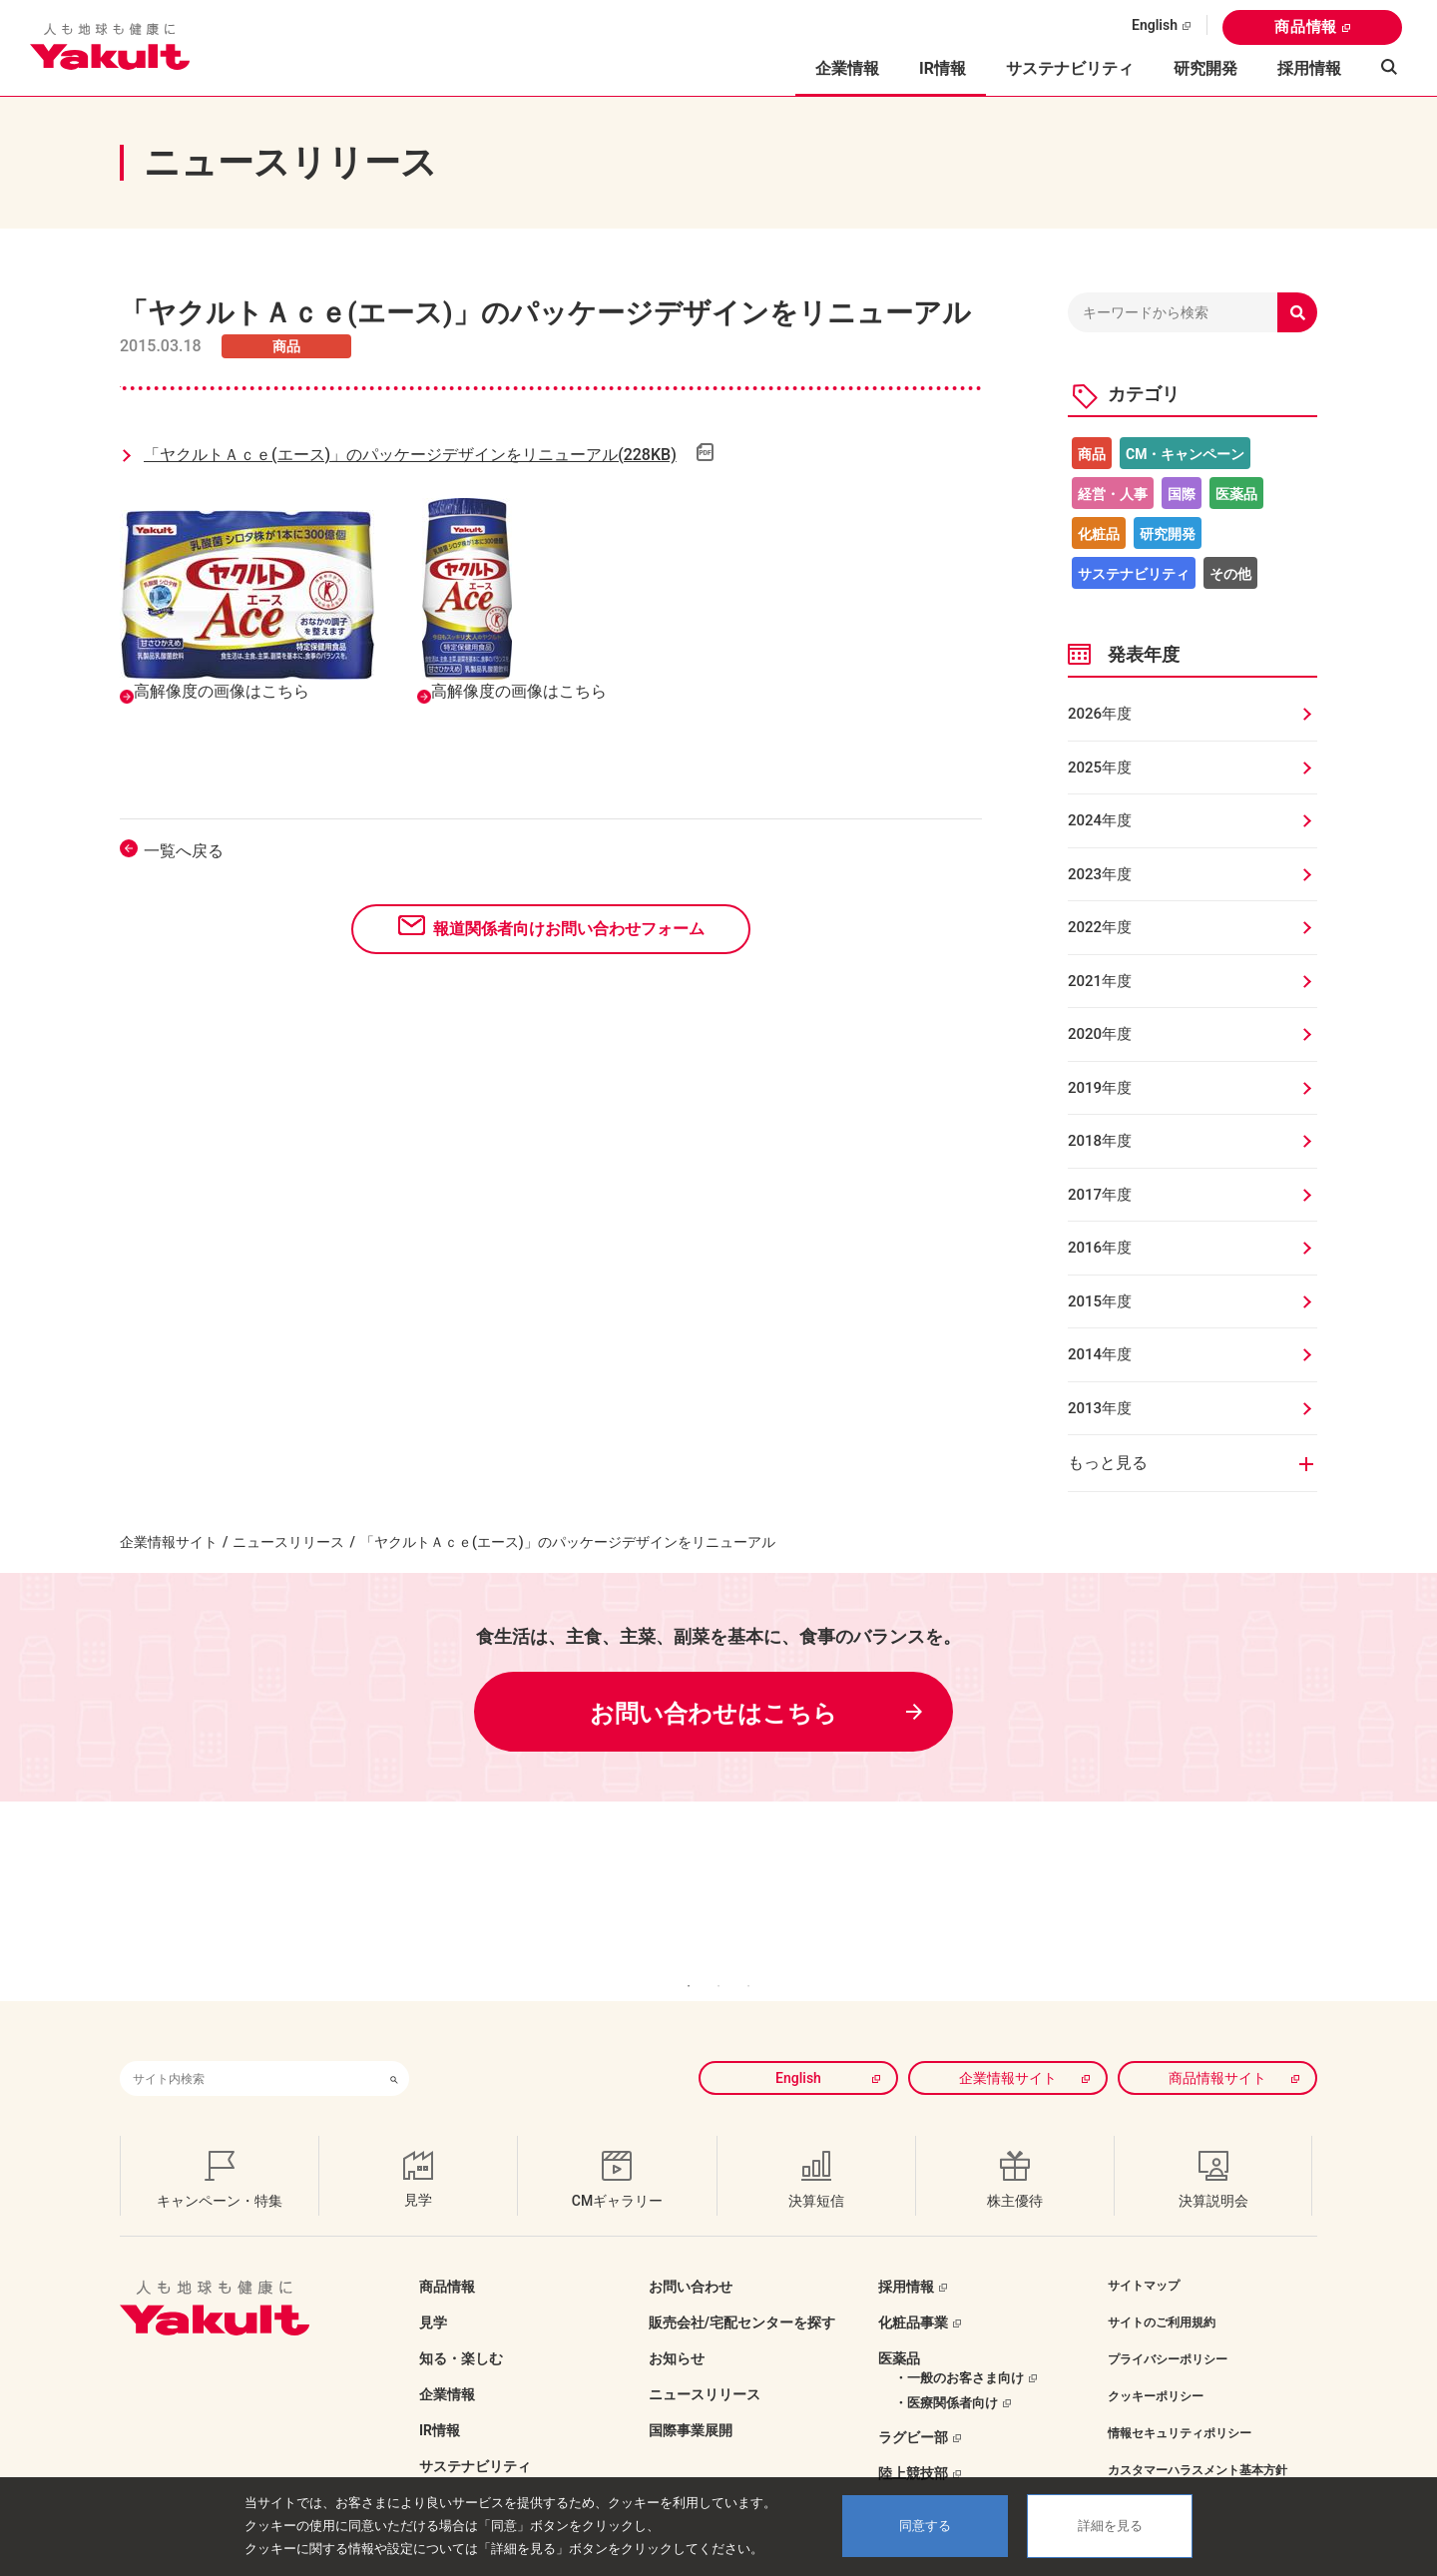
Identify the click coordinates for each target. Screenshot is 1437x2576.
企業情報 (447, 2364)
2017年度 (1100, 1195)
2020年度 (1100, 1034)
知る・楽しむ (461, 2328)
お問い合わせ (690, 2257)
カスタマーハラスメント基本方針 (1197, 2440)
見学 (433, 2293)
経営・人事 (1113, 494)
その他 (1230, 574)
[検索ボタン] (394, 2048)
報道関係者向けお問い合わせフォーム (569, 928)
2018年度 (1100, 1141)
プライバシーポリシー (1167, 2329)
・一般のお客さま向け (959, 2347)
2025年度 (1100, 767)
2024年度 (1100, 820)
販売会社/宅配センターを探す (742, 2293)
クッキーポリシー (1155, 2366)
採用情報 (1309, 68)
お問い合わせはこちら (713, 1714)
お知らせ (677, 2328)
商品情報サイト (1217, 2048)
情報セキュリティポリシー (1179, 2403)
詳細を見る (1110, 2525)
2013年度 (1100, 1408)
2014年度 (1100, 1354)
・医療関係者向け (946, 2372)
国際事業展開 (690, 2400)
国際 (1182, 494)
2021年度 (1100, 981)
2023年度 (1100, 874)
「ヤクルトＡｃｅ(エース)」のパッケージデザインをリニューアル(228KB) (410, 454)
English (1155, 25)
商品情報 (1305, 27)
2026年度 (1100, 714)
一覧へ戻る (184, 850)
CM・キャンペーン (1185, 454)
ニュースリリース (288, 1542)
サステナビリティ (1070, 68)
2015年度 (1100, 1301)
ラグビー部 (913, 2407)
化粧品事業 (913, 2293)
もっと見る (1108, 1462)
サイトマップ (1144, 2256)
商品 (1092, 454)
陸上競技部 (913, 2443)
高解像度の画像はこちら (221, 691)
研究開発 (1205, 68)
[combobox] (249, 2048)
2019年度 (1100, 1088)
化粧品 (1099, 534)
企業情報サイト (169, 1542)
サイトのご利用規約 (1161, 2293)
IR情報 (439, 2400)
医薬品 (1236, 494)
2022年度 (1100, 927)
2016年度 (1100, 1248)
